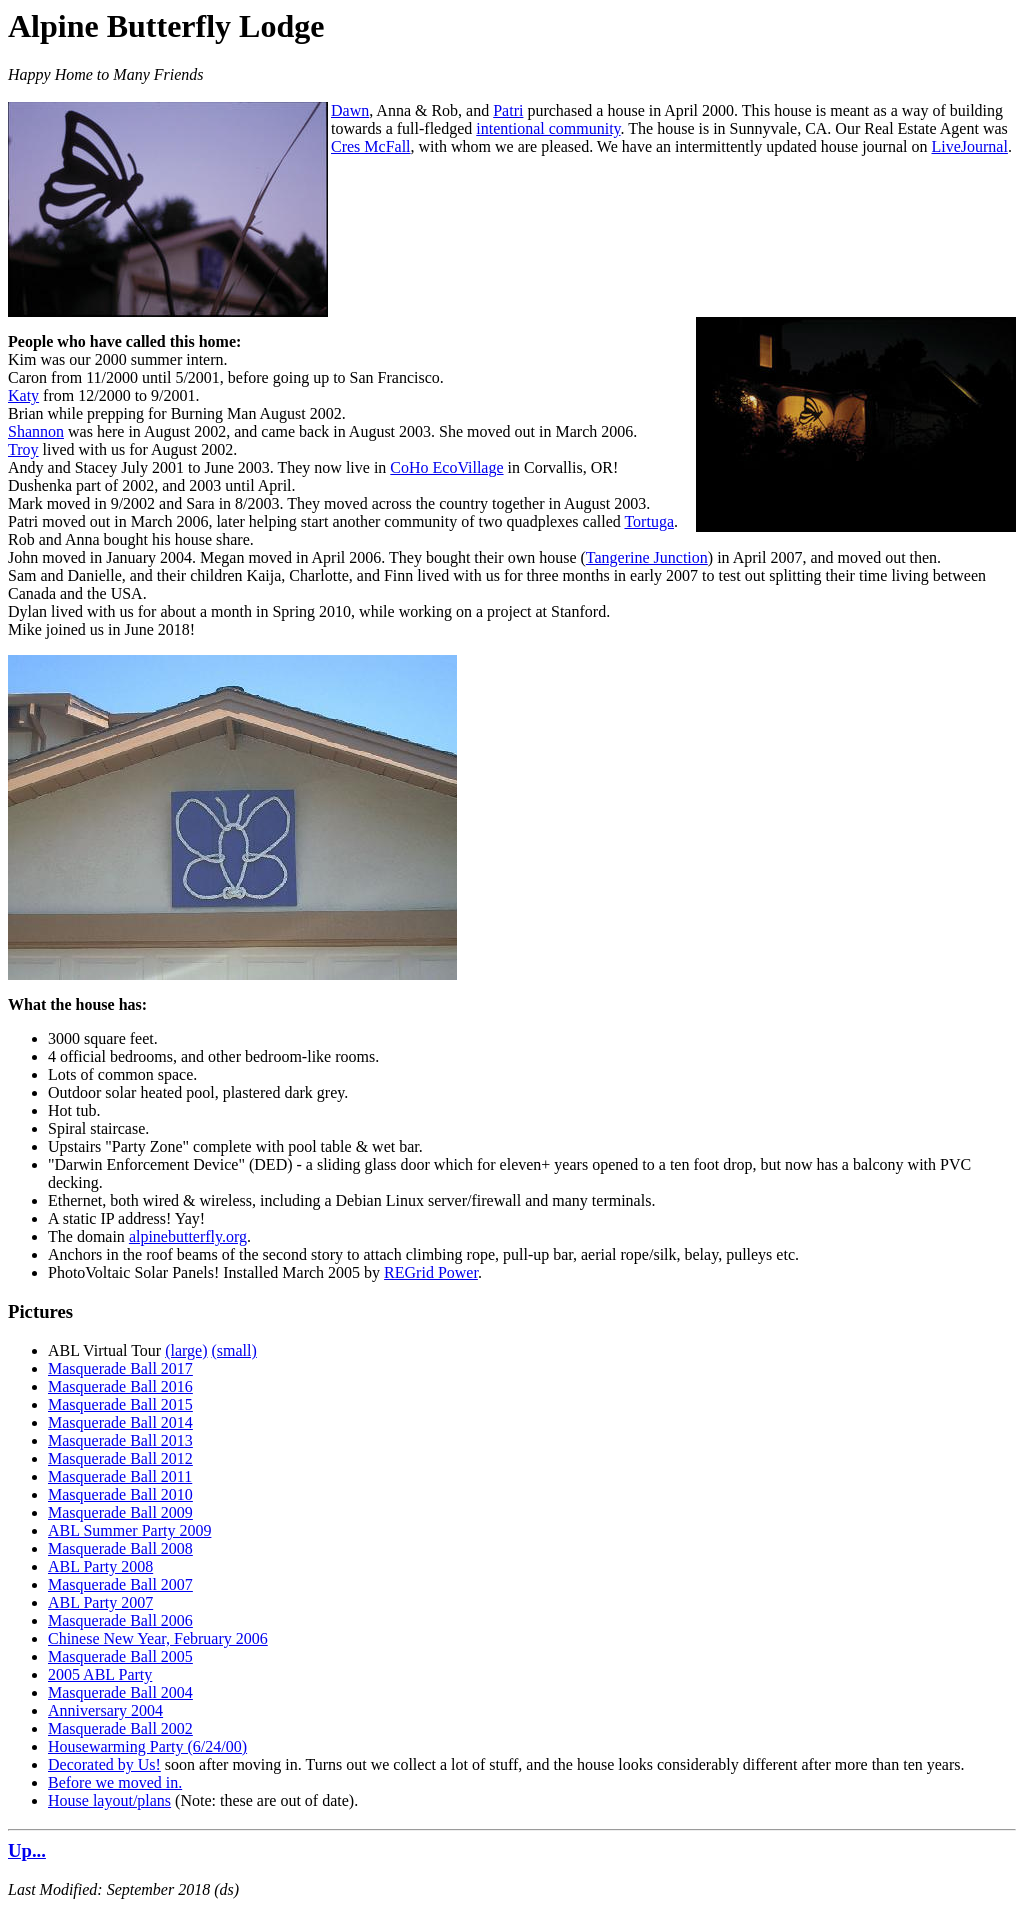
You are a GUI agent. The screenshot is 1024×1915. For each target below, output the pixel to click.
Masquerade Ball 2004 (120, 1692)
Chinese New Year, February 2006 (158, 1638)
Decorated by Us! (104, 1764)
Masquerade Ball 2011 (120, 1476)
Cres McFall (371, 146)
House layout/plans (109, 1800)
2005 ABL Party (100, 1674)
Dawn (350, 110)
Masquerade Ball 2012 (120, 1458)
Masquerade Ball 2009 (120, 1512)
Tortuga (649, 521)
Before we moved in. (115, 1782)
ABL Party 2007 (100, 1602)
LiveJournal (969, 146)
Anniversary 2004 (105, 1710)
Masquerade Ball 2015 (120, 1404)
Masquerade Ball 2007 (120, 1584)
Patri (508, 110)
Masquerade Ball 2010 (120, 1494)
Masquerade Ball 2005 (120, 1656)
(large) (186, 1350)
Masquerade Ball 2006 (120, 1620)
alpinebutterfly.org (188, 1236)
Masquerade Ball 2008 (120, 1548)
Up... (27, 1850)
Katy (23, 395)
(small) (234, 1350)
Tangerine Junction (647, 557)
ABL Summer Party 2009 (129, 1530)
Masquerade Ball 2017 (120, 1368)
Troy (23, 449)
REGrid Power (431, 1272)
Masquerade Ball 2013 (120, 1440)
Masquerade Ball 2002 (120, 1728)
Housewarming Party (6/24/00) (147, 1746)
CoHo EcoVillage (446, 467)
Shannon (36, 431)
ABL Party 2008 (100, 1566)
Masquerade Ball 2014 (120, 1422)
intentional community (548, 128)
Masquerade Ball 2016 (120, 1386)
